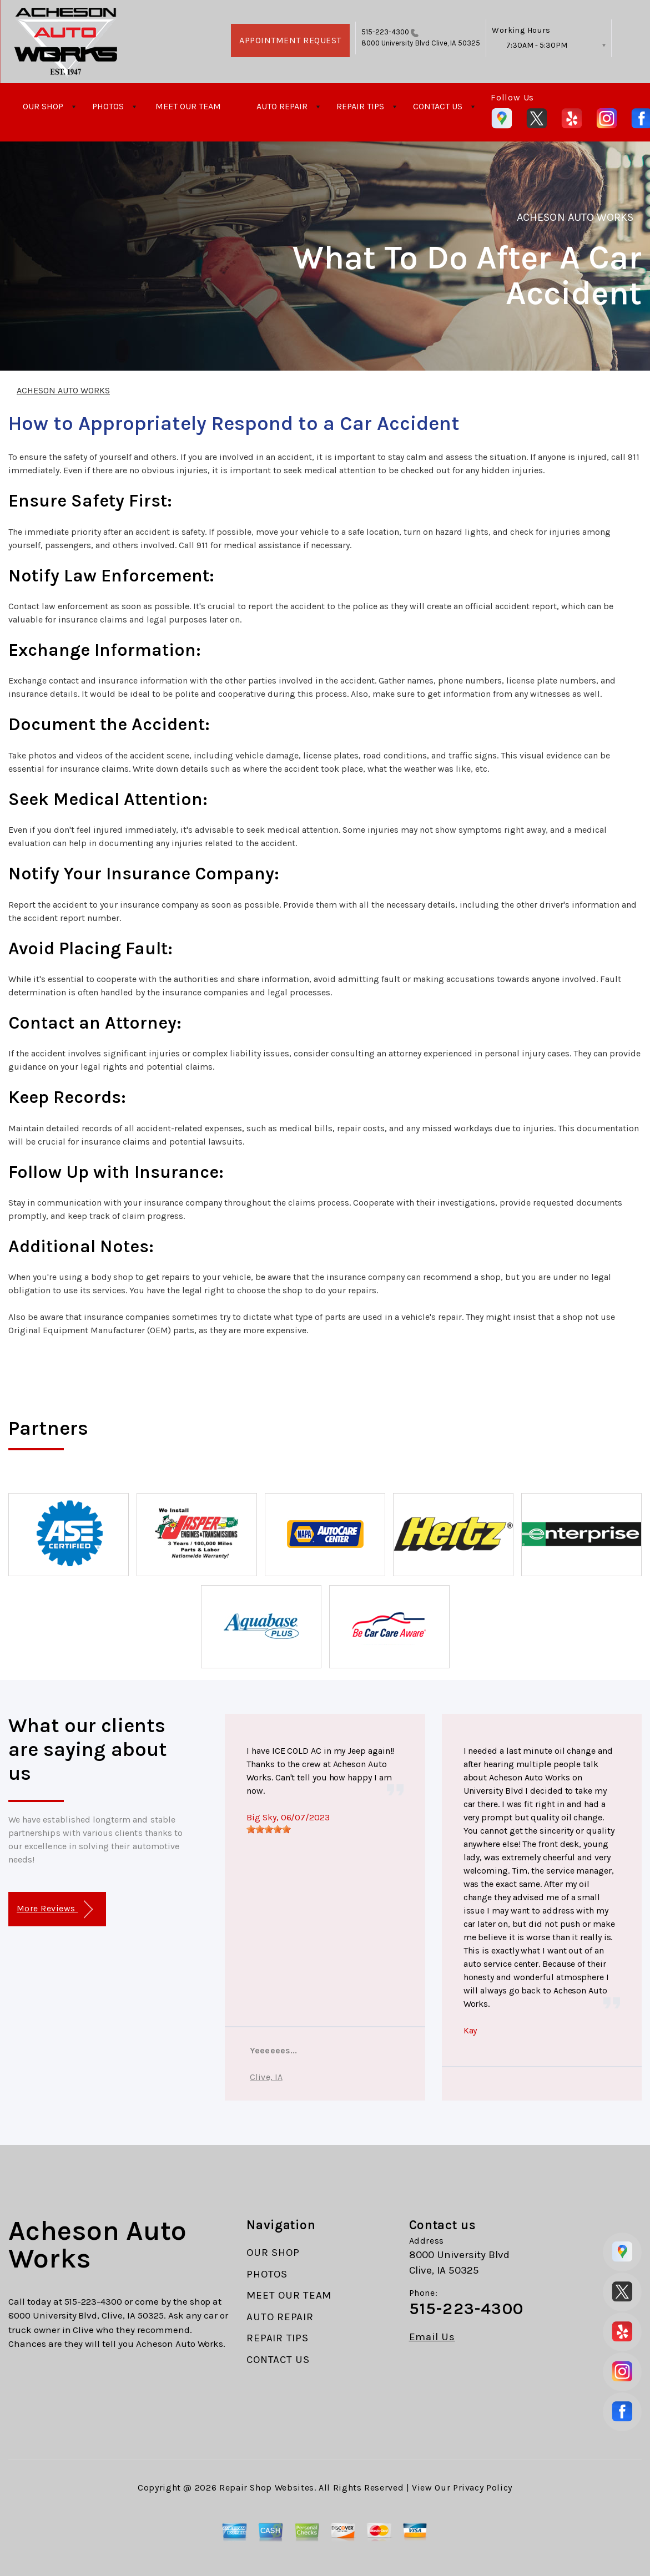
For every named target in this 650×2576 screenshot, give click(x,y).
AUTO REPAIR (282, 106)
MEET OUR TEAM (188, 106)
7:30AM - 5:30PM (536, 45)
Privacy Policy (482, 2487)
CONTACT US (437, 106)
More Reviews (55, 1909)
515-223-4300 (385, 32)
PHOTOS (108, 106)
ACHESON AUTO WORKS (575, 217)
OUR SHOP (43, 106)
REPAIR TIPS (360, 106)
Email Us (432, 2337)
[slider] (268, 1829)
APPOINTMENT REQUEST (290, 40)
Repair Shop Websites (266, 2487)
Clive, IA (266, 2077)
